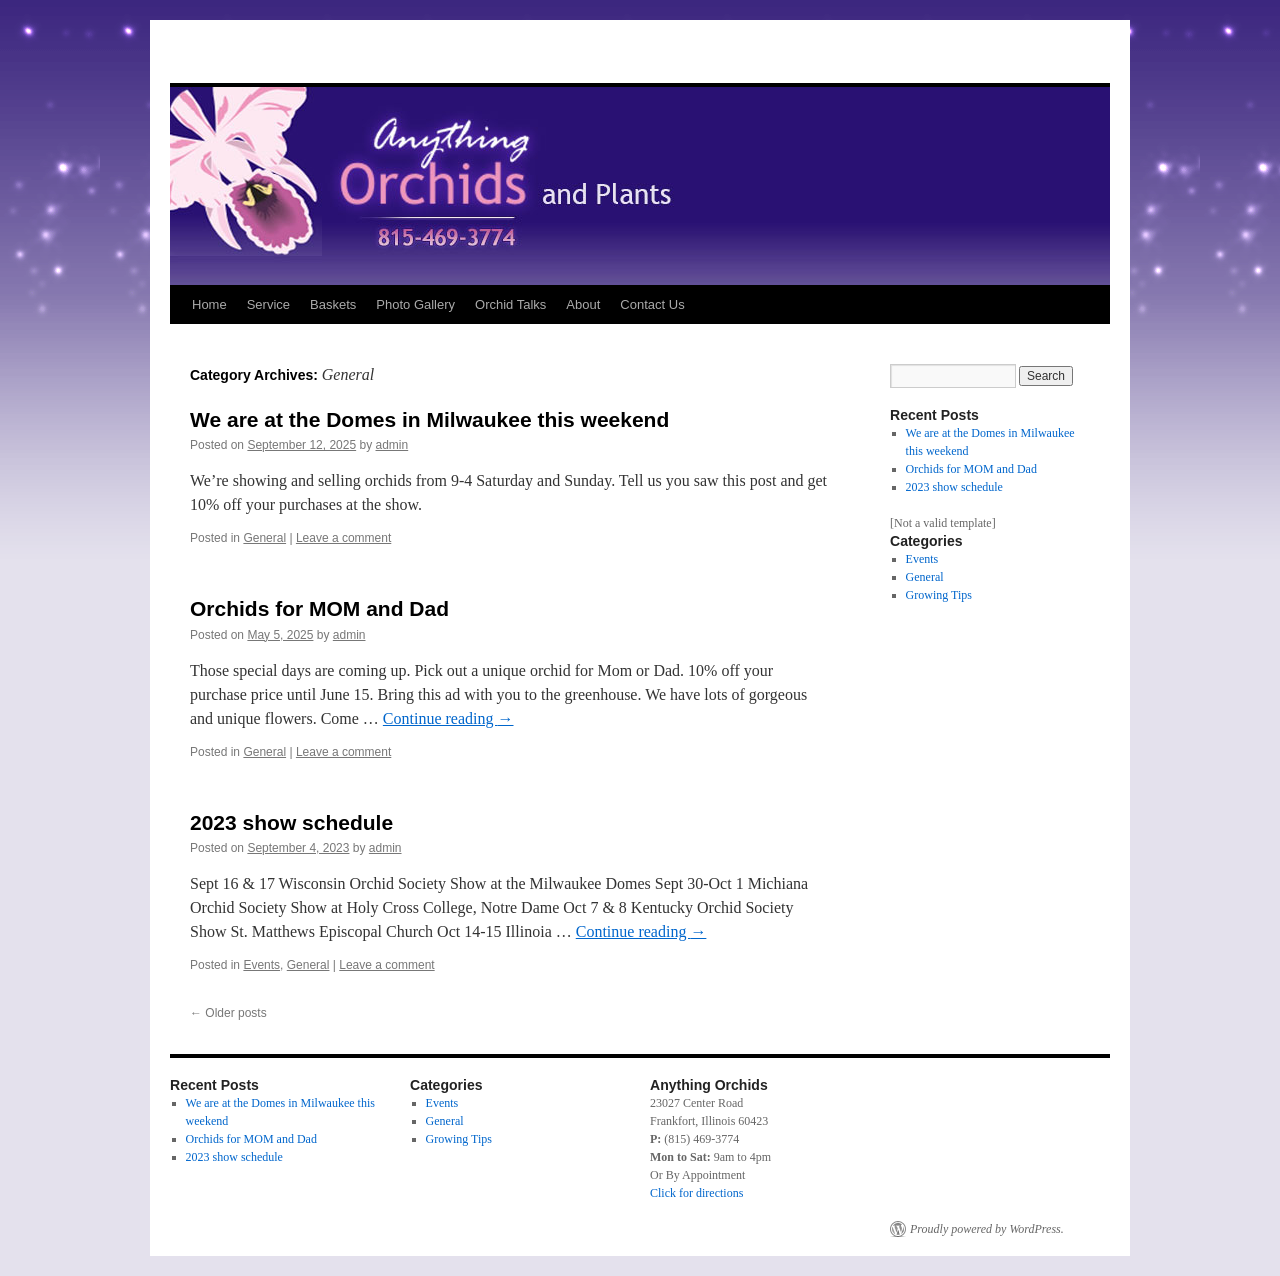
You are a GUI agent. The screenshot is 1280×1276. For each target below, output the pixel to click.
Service (268, 304)
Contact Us (652, 304)
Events (261, 965)
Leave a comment (343, 538)
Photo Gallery (415, 304)
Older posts (228, 1013)
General (264, 538)
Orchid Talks (510, 304)
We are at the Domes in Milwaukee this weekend (429, 419)
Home (209, 304)
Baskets (333, 304)
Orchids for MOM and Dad (319, 608)
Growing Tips (939, 595)
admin (392, 445)
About (583, 304)
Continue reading (448, 718)
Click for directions (696, 1193)
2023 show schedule (291, 822)
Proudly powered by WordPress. (987, 1229)
